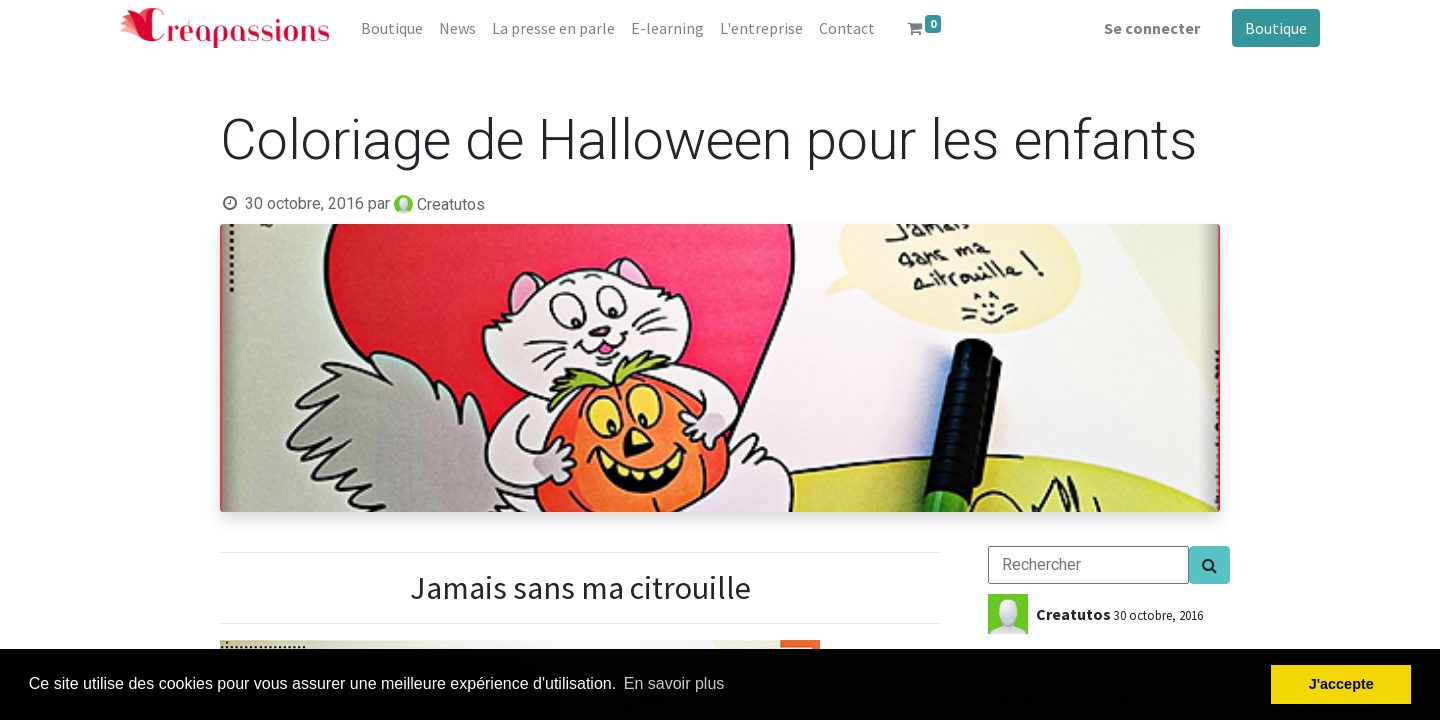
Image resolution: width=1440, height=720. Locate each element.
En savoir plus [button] (674, 683)
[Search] (1209, 565)
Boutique (1276, 28)
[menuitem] (392, 28)
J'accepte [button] (1341, 684)
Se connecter (1152, 28)
